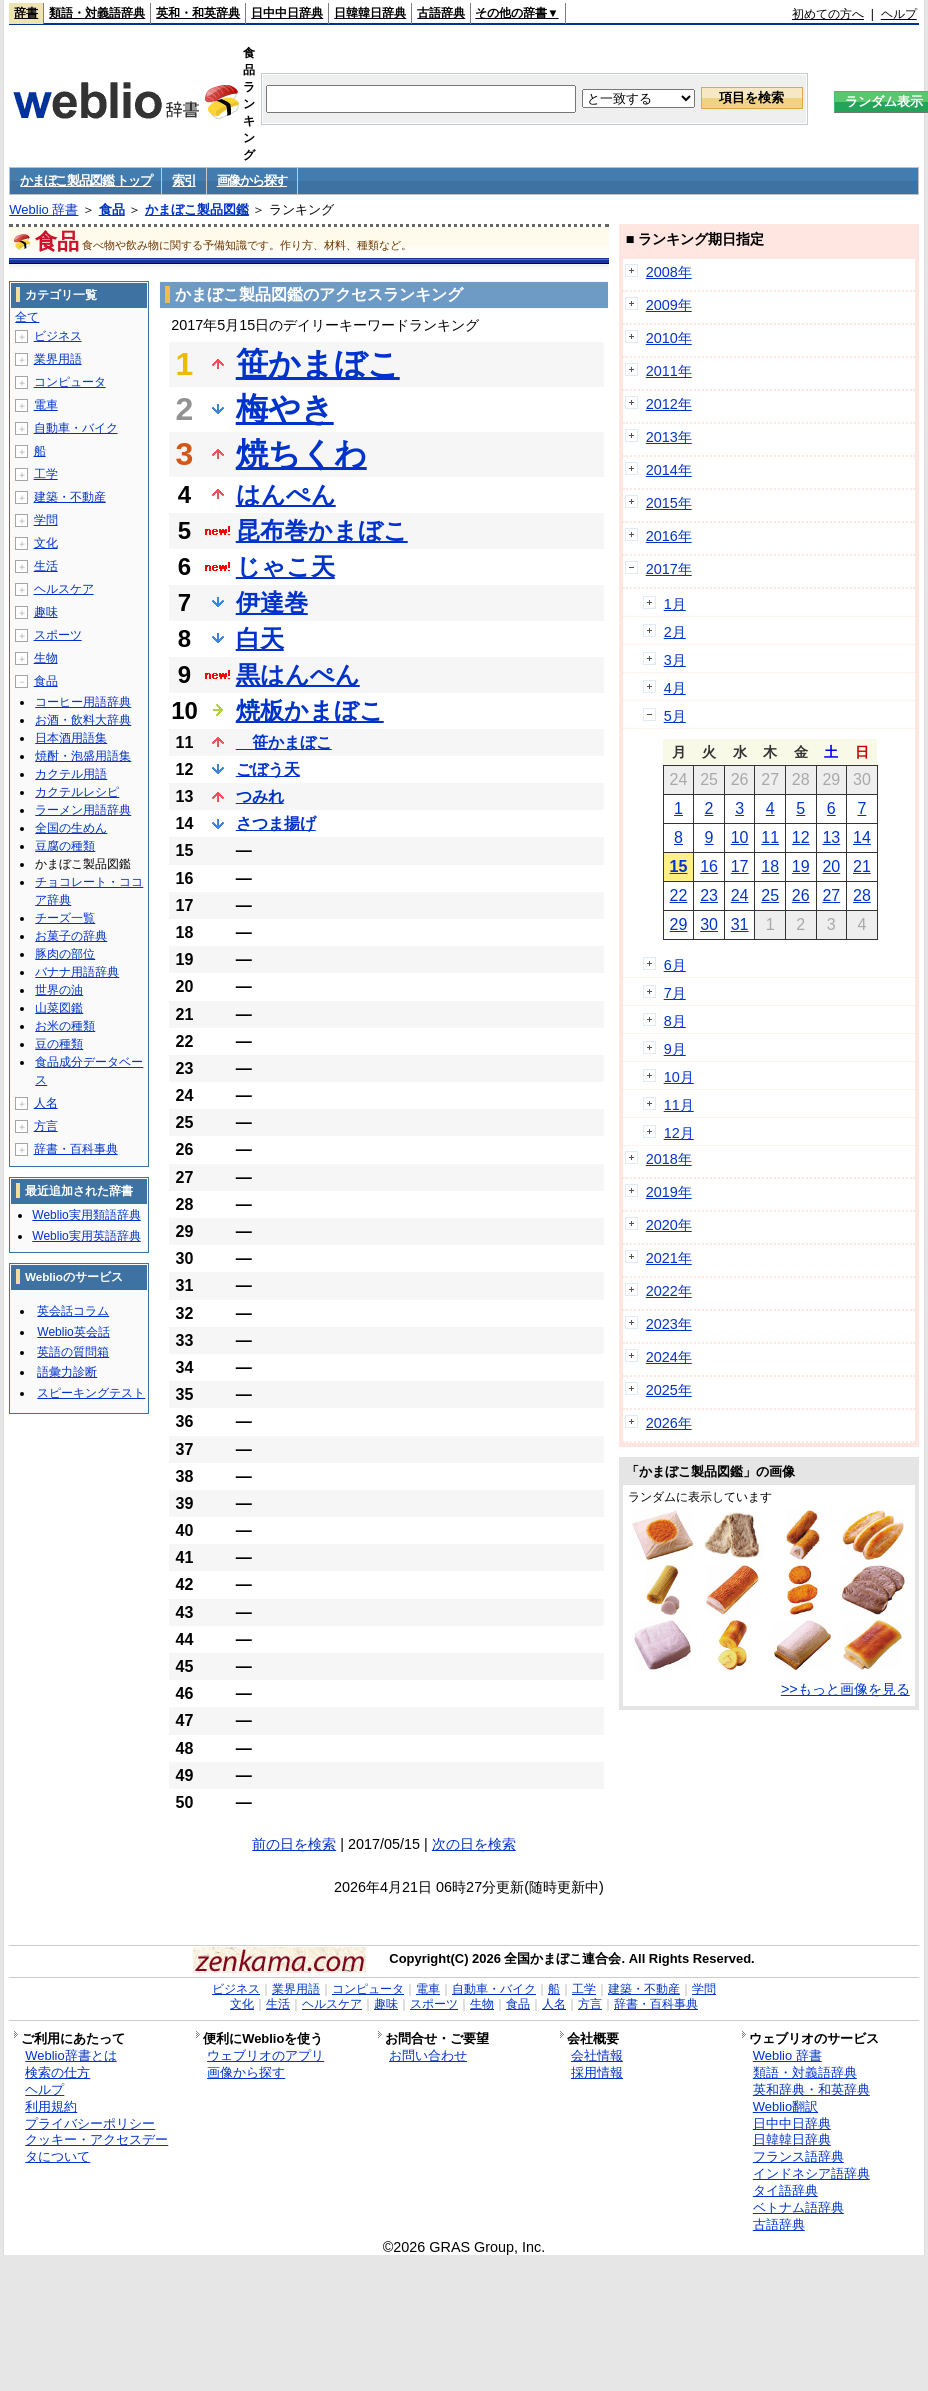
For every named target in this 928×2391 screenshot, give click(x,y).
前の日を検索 (294, 1844)
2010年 (669, 338)
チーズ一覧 (65, 918)
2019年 (669, 1192)
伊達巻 (272, 602)
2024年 (669, 1357)
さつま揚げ (276, 823)
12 (801, 837)
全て (27, 317)
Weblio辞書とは (70, 2055)
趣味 (46, 612)
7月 (675, 993)
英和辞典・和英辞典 (811, 2089)
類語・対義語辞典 (97, 13)
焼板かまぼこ (310, 710)
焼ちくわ (301, 454)
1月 (675, 604)
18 (770, 866)
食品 (112, 209)
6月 (675, 965)
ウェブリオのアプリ (265, 2055)
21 (862, 866)
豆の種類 (59, 1044)
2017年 (669, 569)
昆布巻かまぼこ (322, 530)
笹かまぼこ (318, 364)
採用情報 (597, 2072)
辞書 (26, 13)
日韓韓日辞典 (370, 13)
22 (679, 895)
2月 (675, 632)
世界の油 (59, 990)
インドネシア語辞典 (811, 2173)
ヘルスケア (64, 589)
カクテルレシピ (77, 792)
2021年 (669, 1258)
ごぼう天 (268, 769)
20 (831, 866)
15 (679, 866)
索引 (183, 180)
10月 (679, 1077)
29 (679, 924)
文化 (46, 543)
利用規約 (51, 2106)
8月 (675, 1021)
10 (740, 837)
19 (801, 866)
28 (862, 895)
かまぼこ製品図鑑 (197, 209)
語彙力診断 (67, 1372)
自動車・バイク (76, 428)
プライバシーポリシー (90, 2123)
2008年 (669, 272)
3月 (675, 660)
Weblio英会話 (73, 1332)
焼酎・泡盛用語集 (83, 756)
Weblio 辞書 (43, 209)
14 (862, 837)
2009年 (669, 305)
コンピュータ (70, 382)
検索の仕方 (57, 2072)
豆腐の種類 (65, 846)
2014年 (669, 470)
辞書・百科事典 (76, 1149)
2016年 (669, 536)
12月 (679, 1133)
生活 (46, 566)
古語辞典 (441, 13)
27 (831, 895)
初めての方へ (828, 14)
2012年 (669, 404)
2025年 (669, 1390)
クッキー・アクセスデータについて (96, 2148)
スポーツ (58, 635)
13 (831, 837)
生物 (46, 658)
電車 (46, 405)
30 (709, 924)
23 (709, 895)
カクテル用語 (71, 774)
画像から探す (252, 180)
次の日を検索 (474, 1844)
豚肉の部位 (65, 954)
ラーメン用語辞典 (83, 810)
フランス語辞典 (798, 2156)
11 (770, 837)
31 (740, 924)
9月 (675, 1049)
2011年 (669, 371)
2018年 (669, 1159)
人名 (46, 1103)
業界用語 (58, 359)
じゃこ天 (285, 566)
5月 (675, 716)
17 (740, 866)
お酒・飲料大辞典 (83, 720)
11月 (679, 1105)
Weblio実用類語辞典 (86, 1215)
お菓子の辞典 (71, 936)
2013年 (669, 437)
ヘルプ (899, 14)
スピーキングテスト (91, 1393)
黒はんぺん (298, 674)
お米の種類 (65, 1026)
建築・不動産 (70, 497)
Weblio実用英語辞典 (86, 1236)
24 (740, 895)
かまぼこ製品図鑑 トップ (85, 180)
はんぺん (286, 494)
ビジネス (58, 336)
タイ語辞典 (785, 2190)
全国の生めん (71, 828)
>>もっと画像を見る (845, 1689)
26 (801, 895)
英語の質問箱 (73, 1352)
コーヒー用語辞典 (83, 702)
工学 (46, 474)
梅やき (285, 409)
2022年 (669, 1291)
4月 (675, 688)
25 (770, 895)
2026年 (669, 1423)
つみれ (260, 796)
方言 (46, 1126)
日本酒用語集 (71, 738)
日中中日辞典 (287, 13)
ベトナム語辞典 (798, 2207)
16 (709, 866)
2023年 (669, 1324)
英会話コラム (73, 1311)
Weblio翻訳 (785, 2106)
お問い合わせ (428, 2055)
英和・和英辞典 (198, 13)
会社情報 (597, 2055)
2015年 (669, 503)
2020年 (669, 1225)
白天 (260, 638)
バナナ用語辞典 (77, 972)
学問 (46, 520)
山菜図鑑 (59, 1008)
